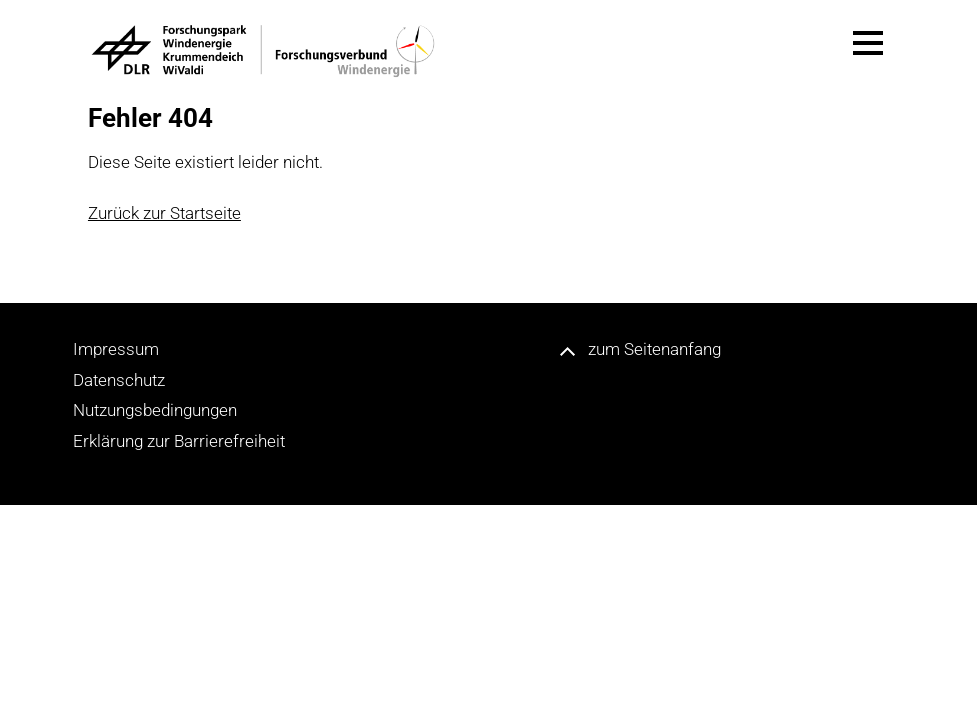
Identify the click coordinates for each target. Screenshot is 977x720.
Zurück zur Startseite (164, 213)
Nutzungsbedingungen (155, 410)
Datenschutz (119, 380)
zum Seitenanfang (654, 349)
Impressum (116, 349)
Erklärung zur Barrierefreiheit (179, 441)
